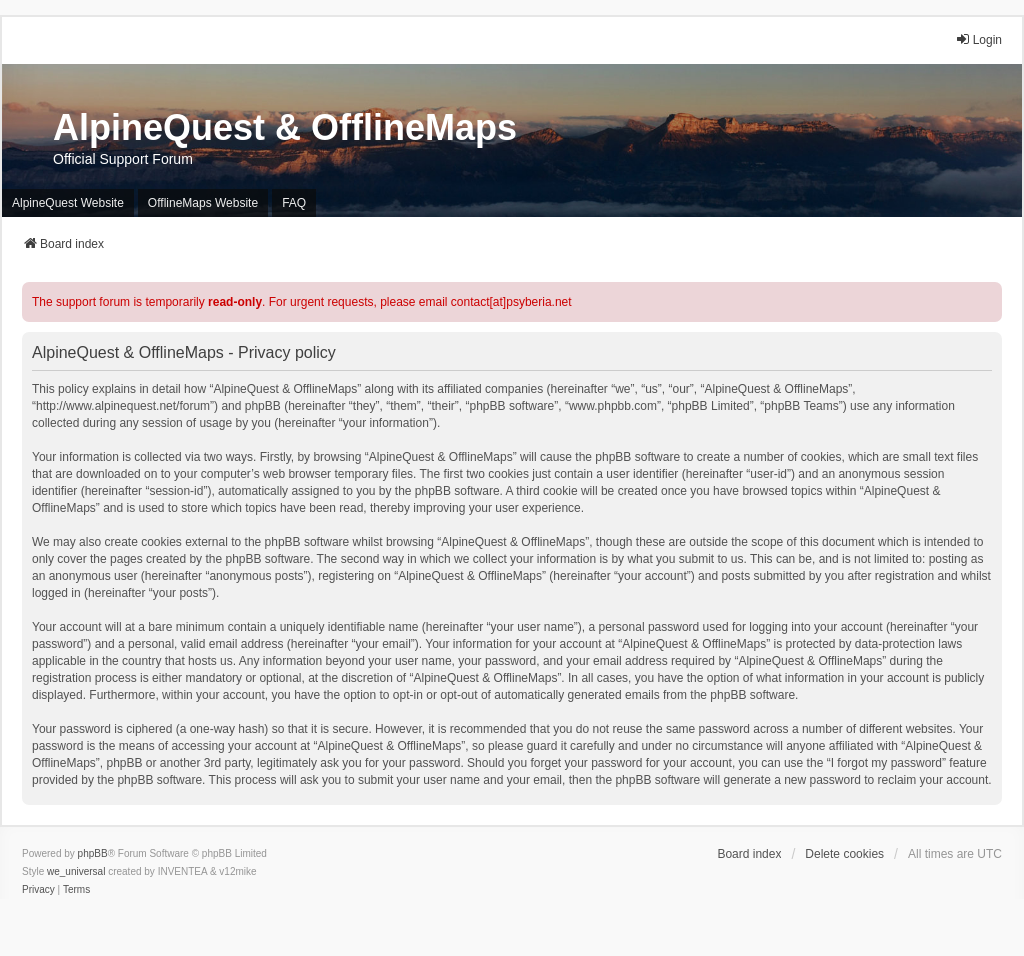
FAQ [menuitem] (294, 203)
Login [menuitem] (978, 39)
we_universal (76, 871)
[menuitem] (38, 890)
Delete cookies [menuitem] (844, 854)
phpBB (93, 853)
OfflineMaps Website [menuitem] (203, 203)
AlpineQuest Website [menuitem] (68, 203)
